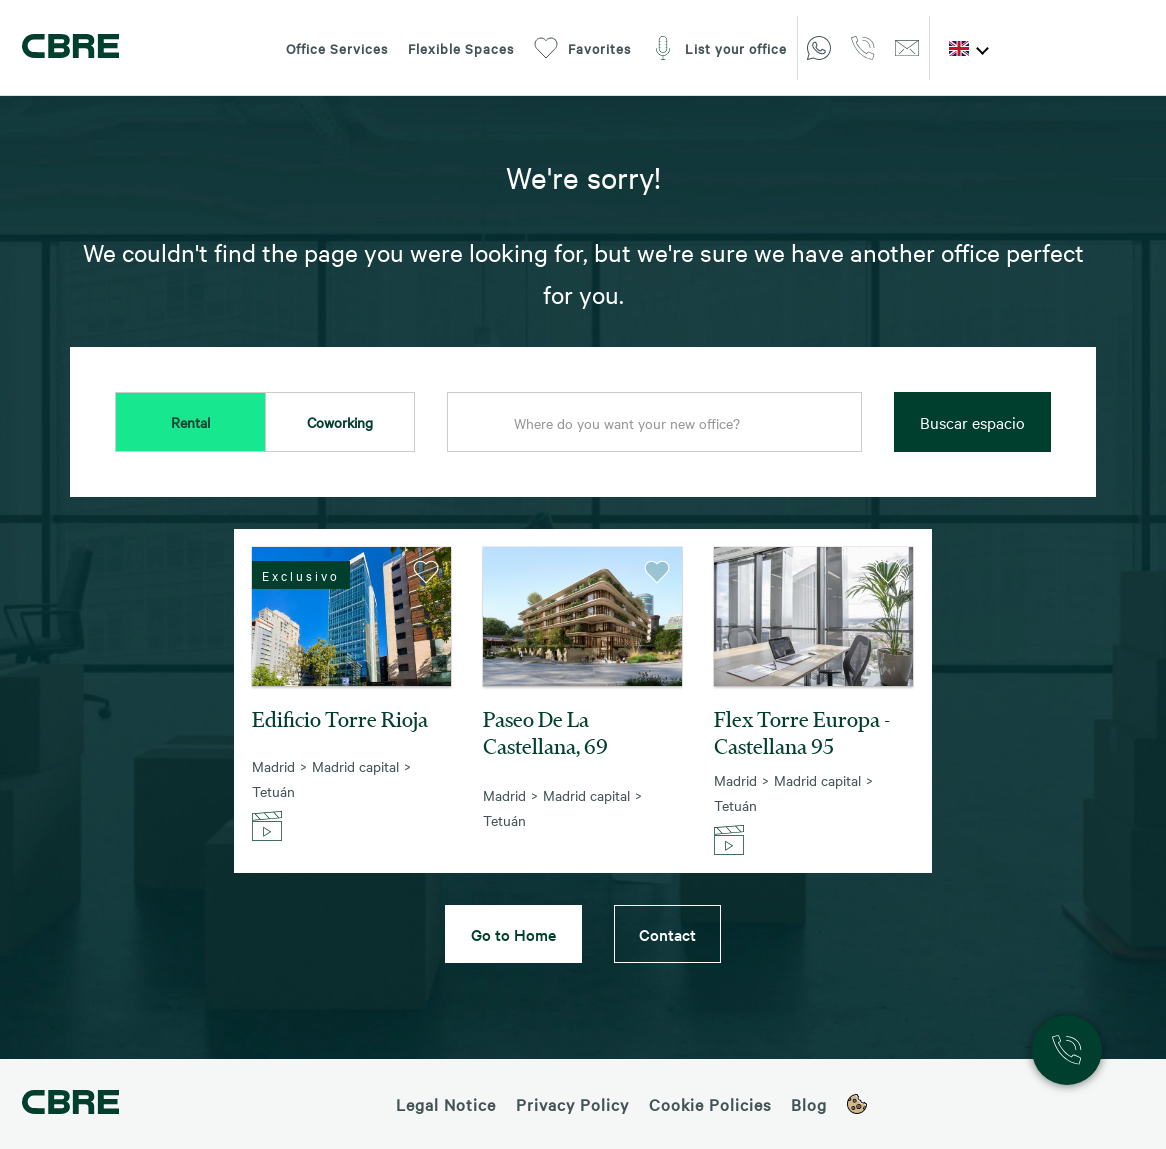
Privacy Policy (572, 1104)
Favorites (582, 48)
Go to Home (513, 934)
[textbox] (654, 423)
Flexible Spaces (461, 48)
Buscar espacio (972, 422)
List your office (719, 48)
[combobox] (654, 423)
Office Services (337, 48)
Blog (809, 1104)
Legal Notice (446, 1104)
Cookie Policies (710, 1104)
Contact (667, 934)
